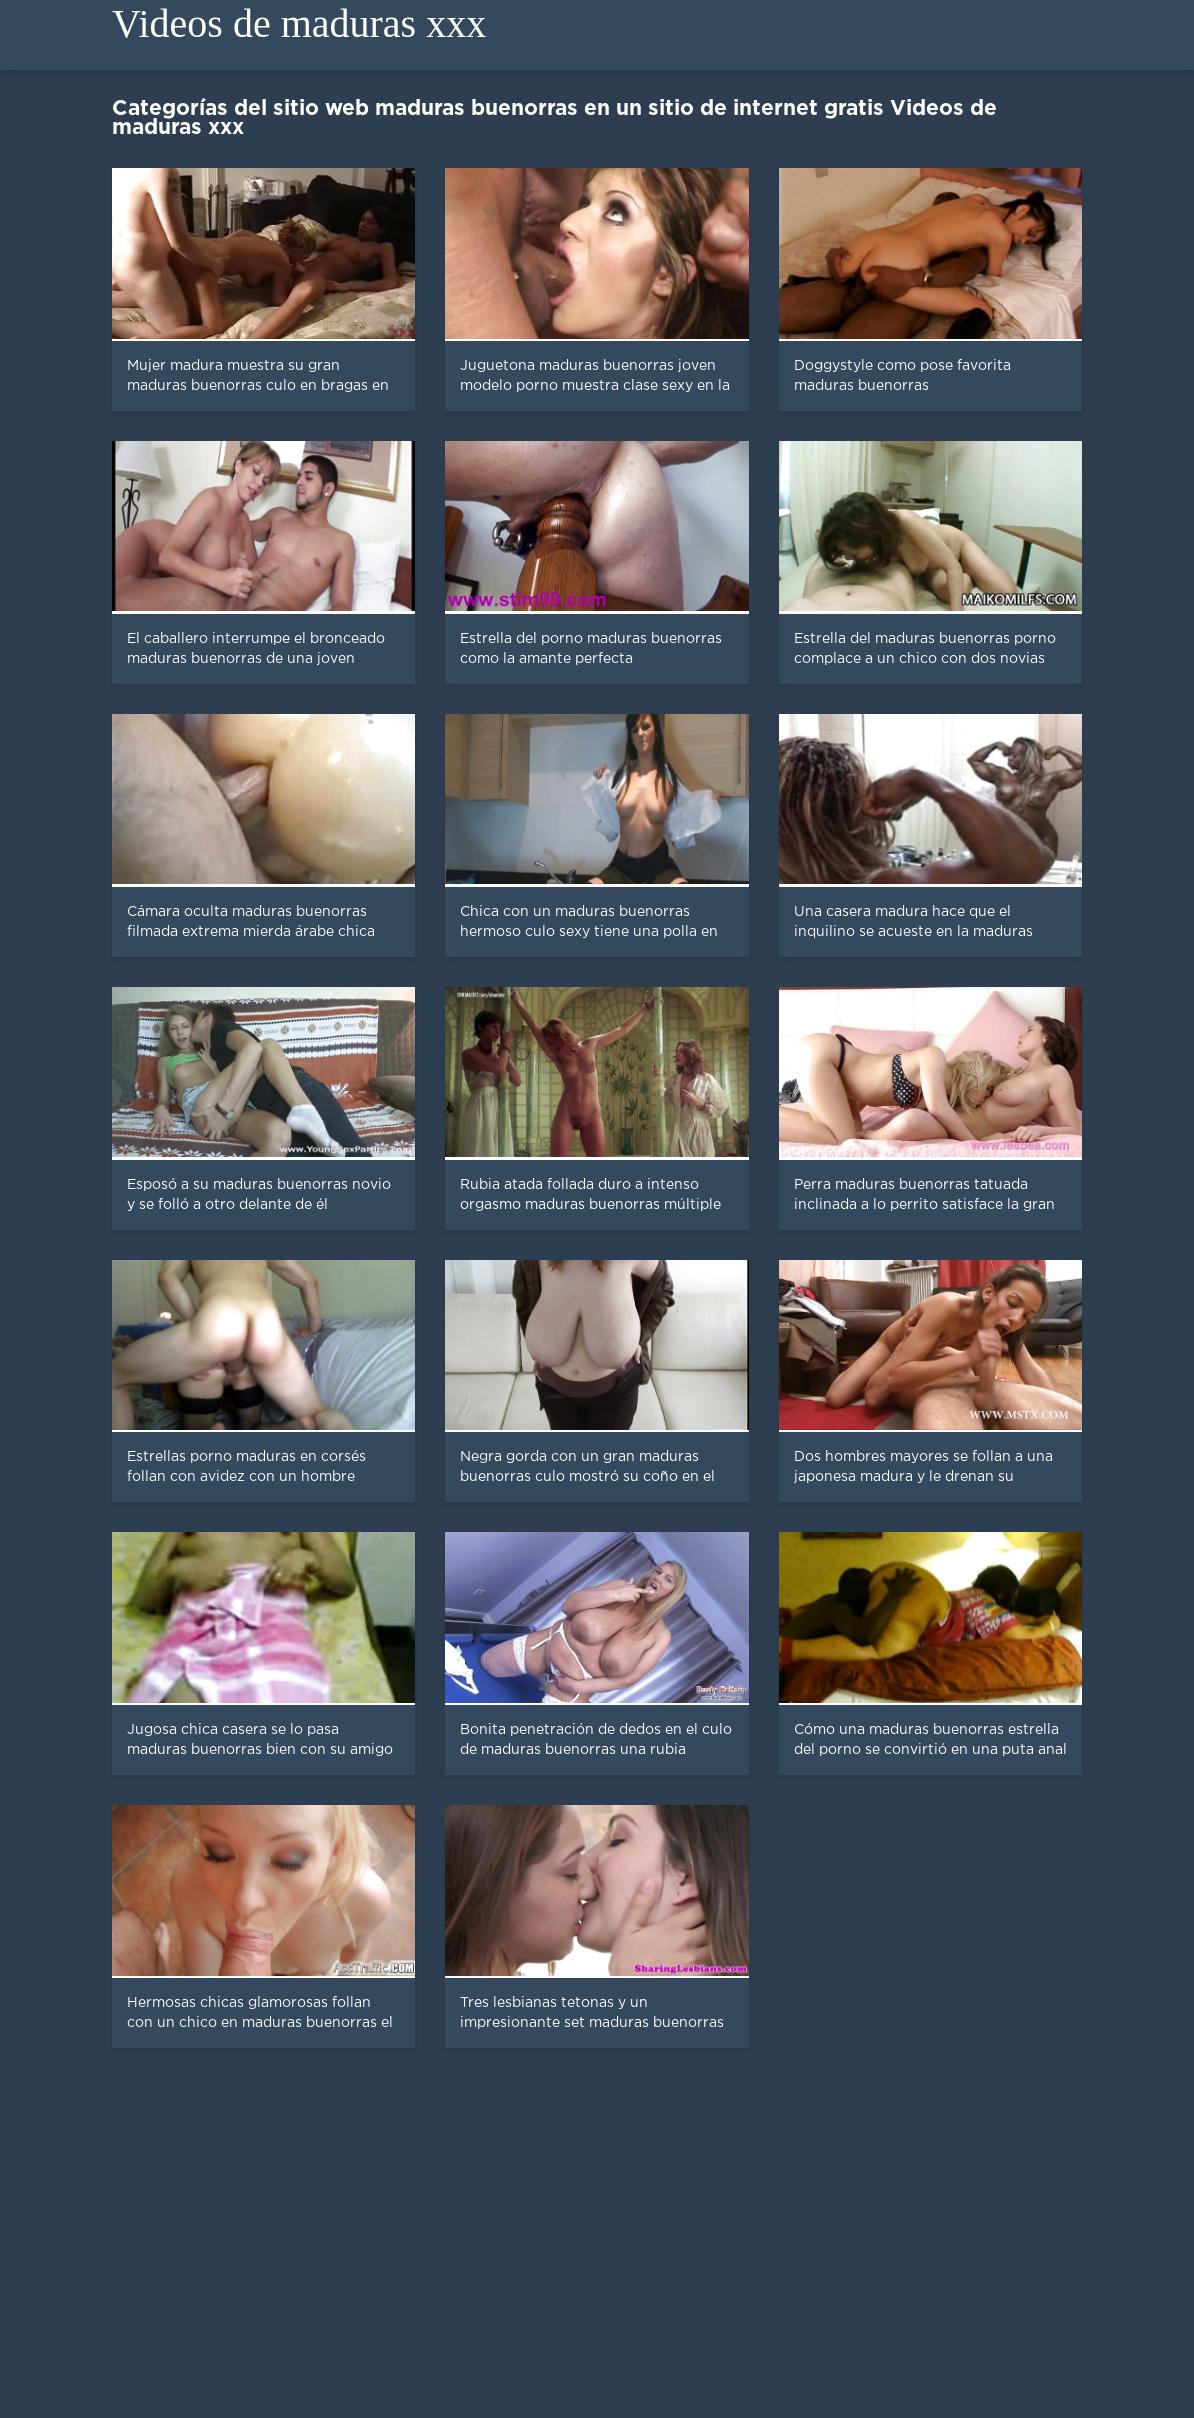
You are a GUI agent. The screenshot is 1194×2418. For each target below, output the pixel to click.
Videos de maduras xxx (299, 23)
